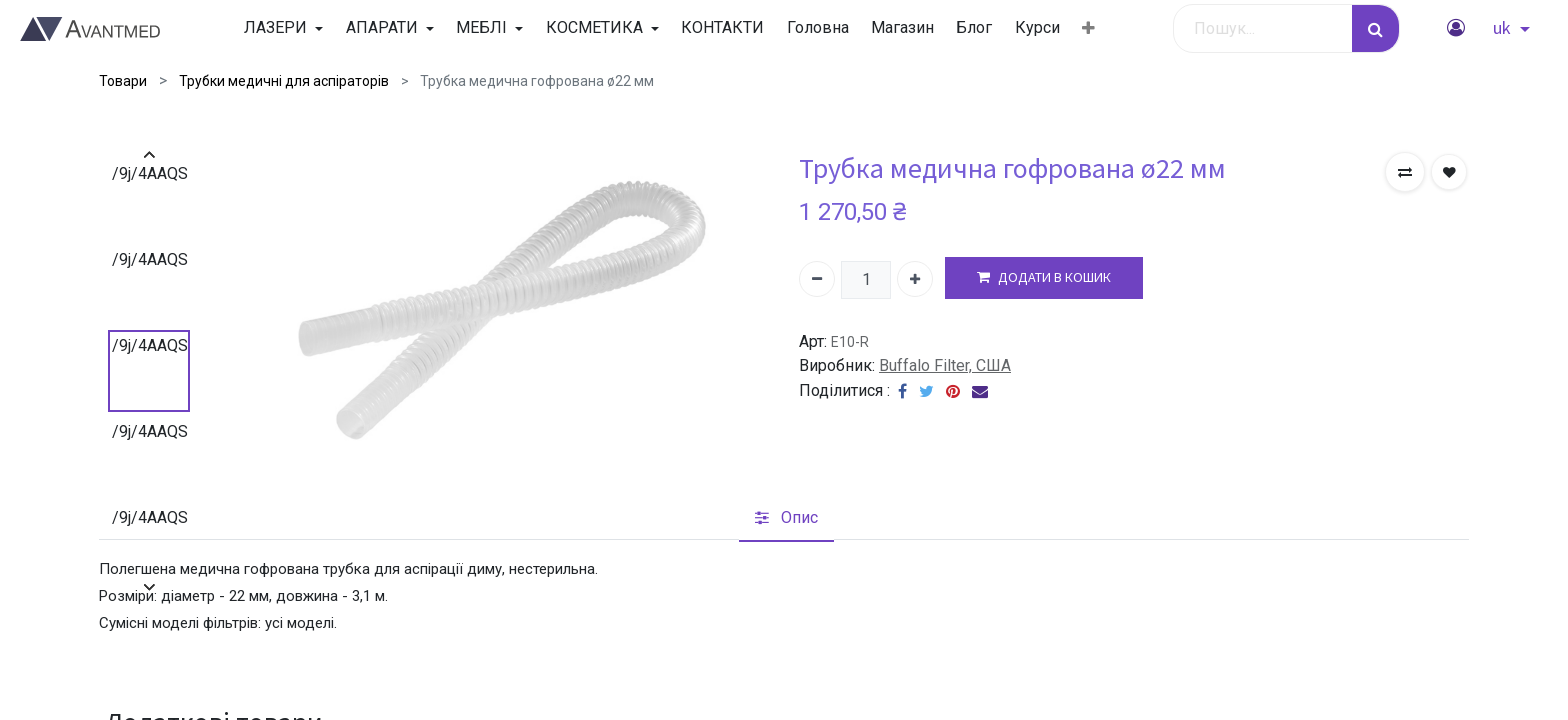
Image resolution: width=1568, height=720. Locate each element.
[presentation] (149, 154)
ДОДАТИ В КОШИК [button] (1044, 277)
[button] (1088, 28)
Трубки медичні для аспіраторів (284, 81)
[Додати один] (915, 279)
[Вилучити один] (817, 279)
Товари (123, 81)
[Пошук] (1375, 29)
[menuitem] (722, 28)
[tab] (786, 519)
